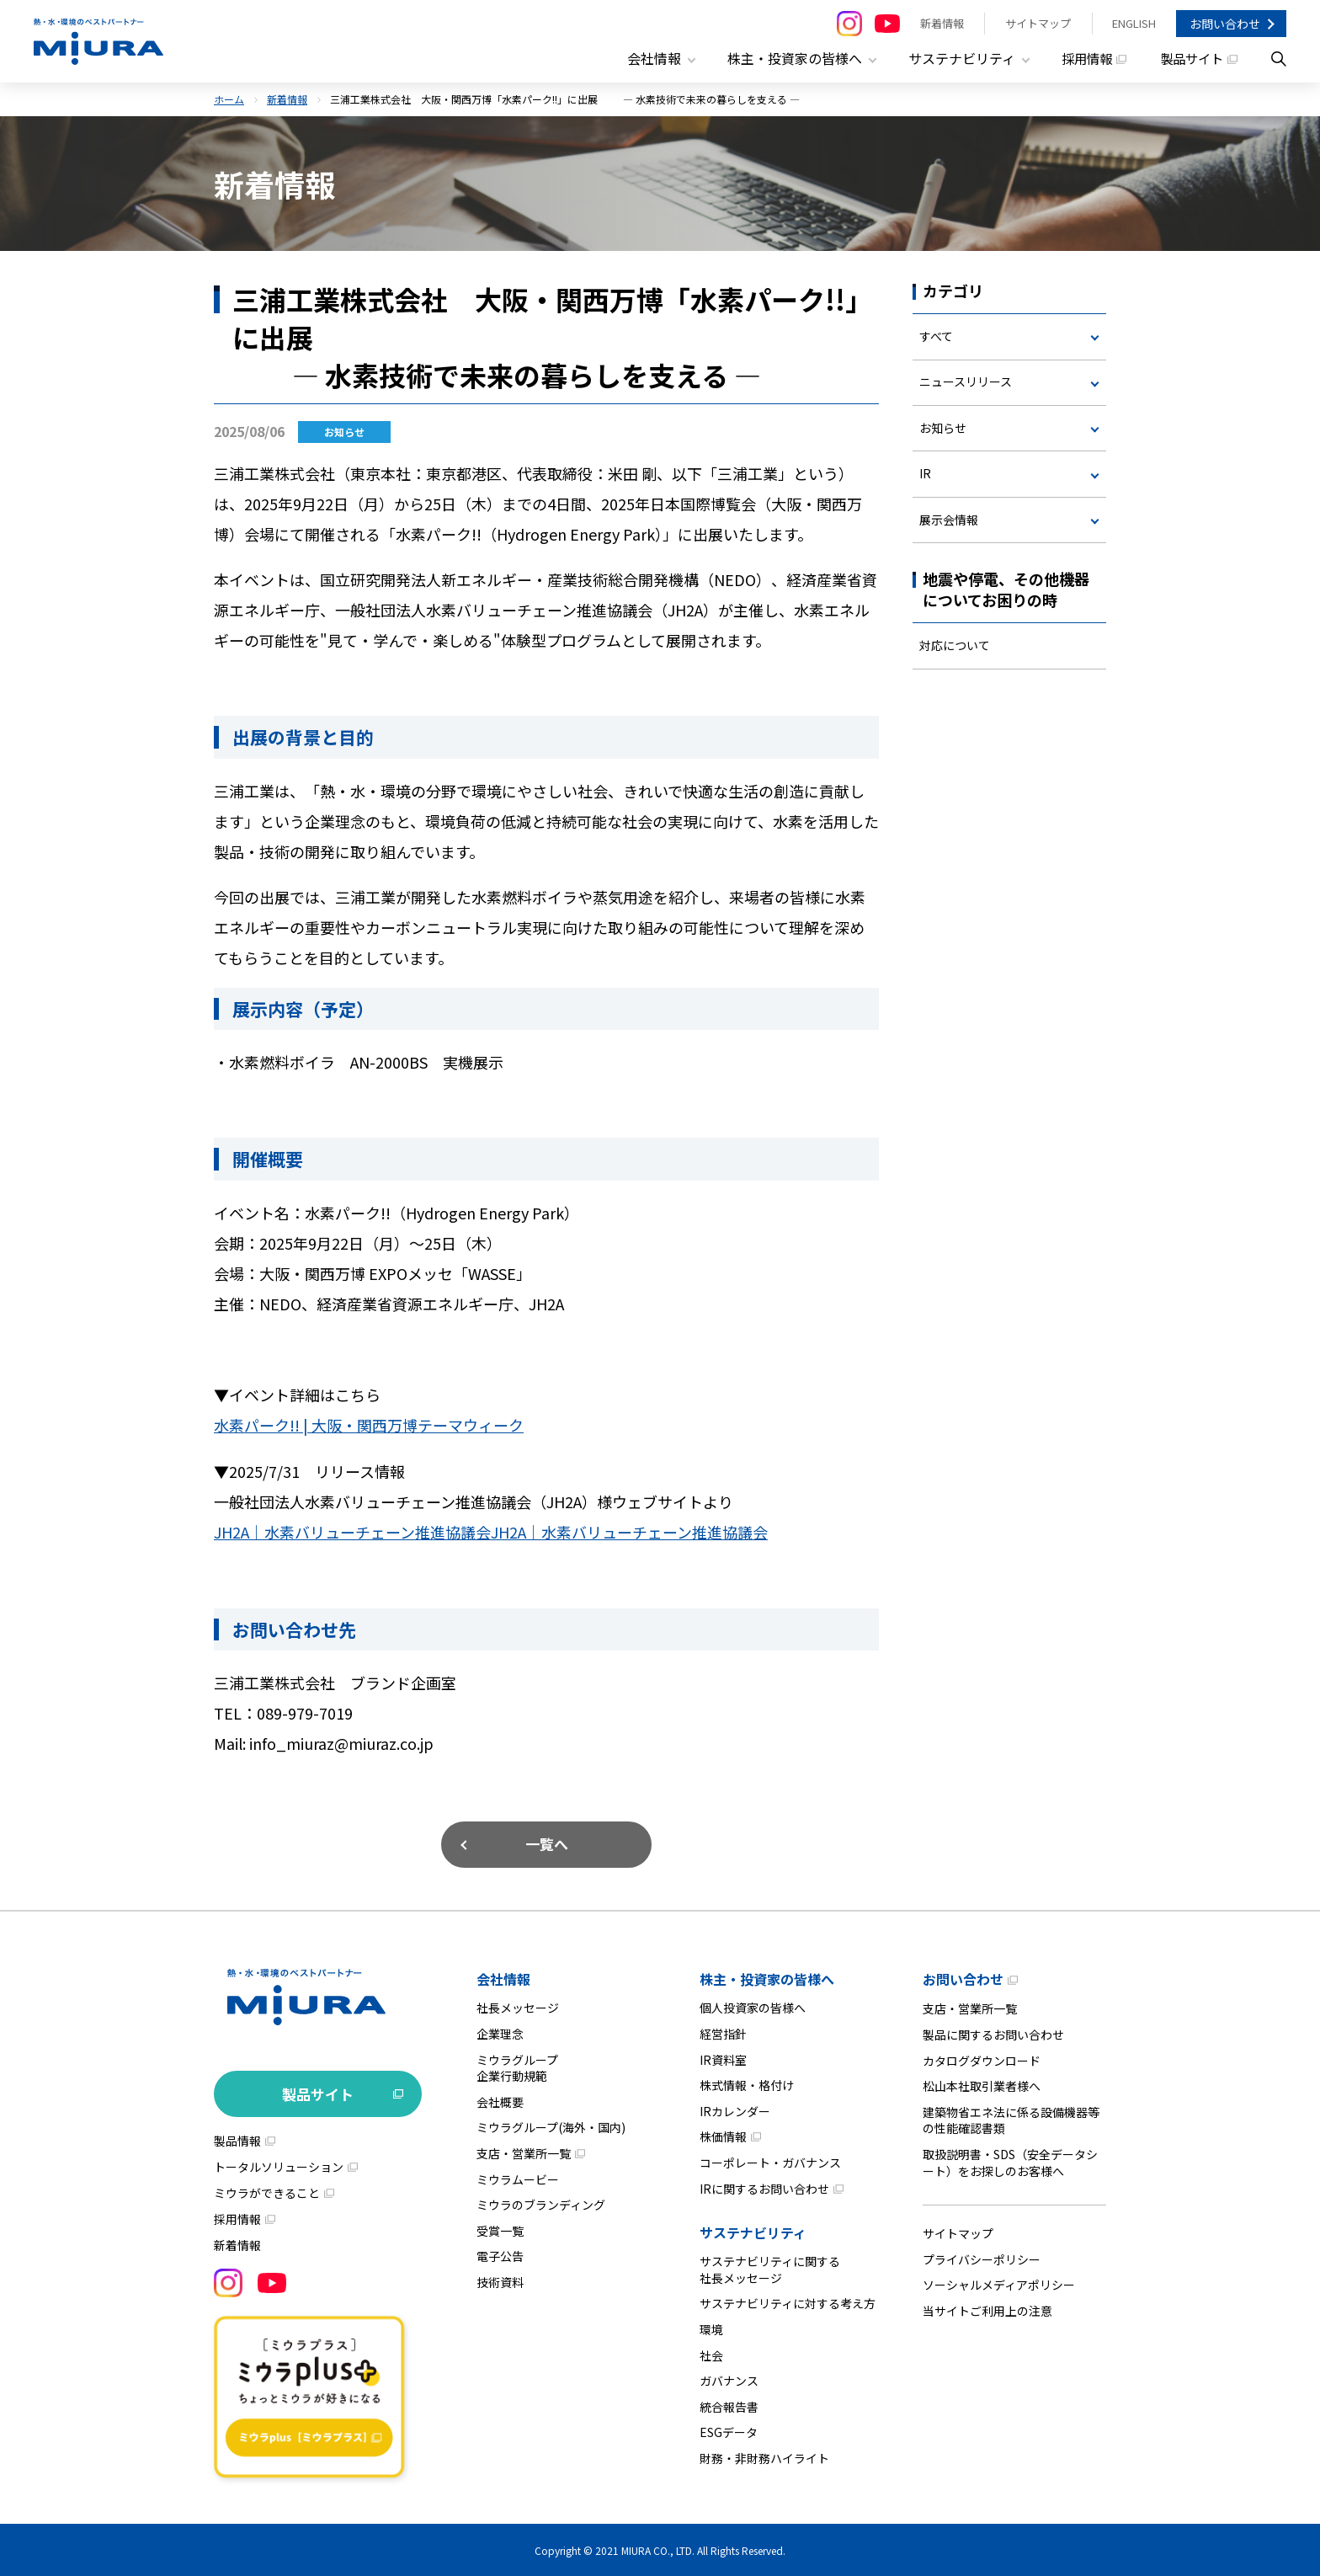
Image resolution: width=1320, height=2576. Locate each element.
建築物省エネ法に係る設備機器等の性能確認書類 (1011, 2119)
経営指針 (723, 2032)
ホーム (229, 99)
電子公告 (500, 2254)
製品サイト (1189, 59)
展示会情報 (948, 519)
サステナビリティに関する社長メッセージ (770, 2268)
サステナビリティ (753, 2231)
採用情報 (1081, 59)
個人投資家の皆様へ (753, 2005)
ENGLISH (1134, 23)
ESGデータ (729, 2430)
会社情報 (503, 1977)
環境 (711, 2327)
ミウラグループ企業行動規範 (517, 2066)
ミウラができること (267, 2191)
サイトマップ (1038, 23)
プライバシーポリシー (982, 2257)
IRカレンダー (735, 2109)
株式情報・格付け (747, 2083)
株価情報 (723, 2134)
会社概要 (500, 2100)
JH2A (352, 1531)
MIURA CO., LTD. (658, 2548)
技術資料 (500, 2280)
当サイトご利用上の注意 (987, 2309)
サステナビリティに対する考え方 (788, 2301)
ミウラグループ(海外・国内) (550, 2125)
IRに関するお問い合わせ (764, 2186)
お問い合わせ (1225, 23)
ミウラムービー (517, 2176)
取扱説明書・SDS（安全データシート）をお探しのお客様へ (1010, 2161)
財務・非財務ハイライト (764, 2456)
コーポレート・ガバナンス (770, 2160)
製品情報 (237, 2139)
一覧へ (546, 1842)
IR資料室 (723, 2057)
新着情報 (942, 23)
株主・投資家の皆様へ (767, 1977)
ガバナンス (729, 2379)
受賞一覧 (500, 2229)
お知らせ (942, 427)
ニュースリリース (965, 381)
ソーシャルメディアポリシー (999, 2283)
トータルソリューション (278, 2165)
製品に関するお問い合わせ (993, 2032)
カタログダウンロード (982, 2058)
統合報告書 (729, 2404)
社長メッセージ (517, 2005)
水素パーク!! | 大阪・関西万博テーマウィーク (369, 1425)
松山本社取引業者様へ (982, 2084)
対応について (954, 645)
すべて (936, 336)
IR (925, 474)
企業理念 (500, 2032)
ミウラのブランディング (540, 2203)
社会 (711, 2352)
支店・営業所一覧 (523, 2151)
